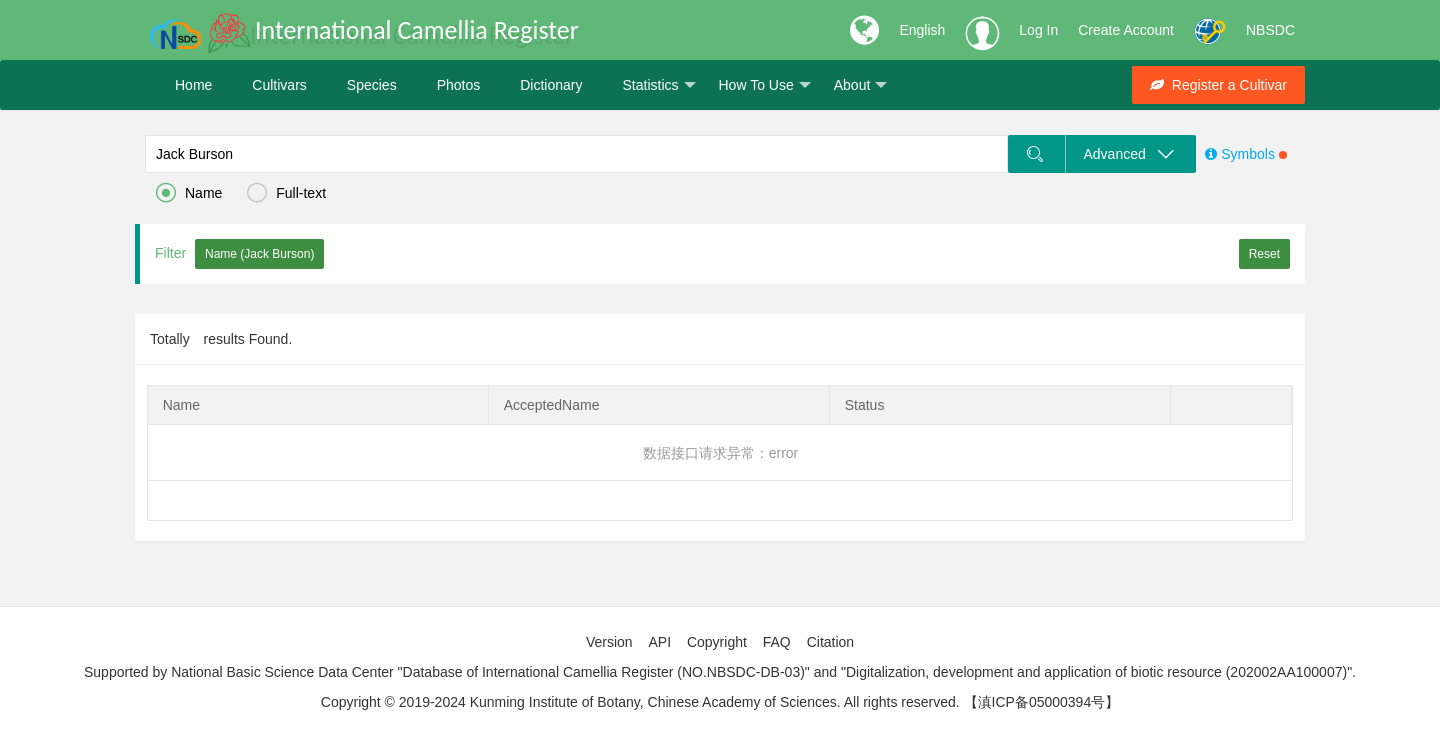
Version (609, 642)
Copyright (717, 642)
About (861, 85)
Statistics (658, 85)
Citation (830, 642)
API (659, 642)
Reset (1264, 254)
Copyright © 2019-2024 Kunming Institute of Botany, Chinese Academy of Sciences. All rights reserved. (640, 702)
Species (372, 85)
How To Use (765, 85)
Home (193, 85)
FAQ (777, 642)
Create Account (1126, 30)
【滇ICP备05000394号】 (1042, 702)
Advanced (1130, 154)
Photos (459, 85)
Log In (1038, 30)
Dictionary (551, 85)
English (922, 30)
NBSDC (1270, 30)
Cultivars (279, 85)
